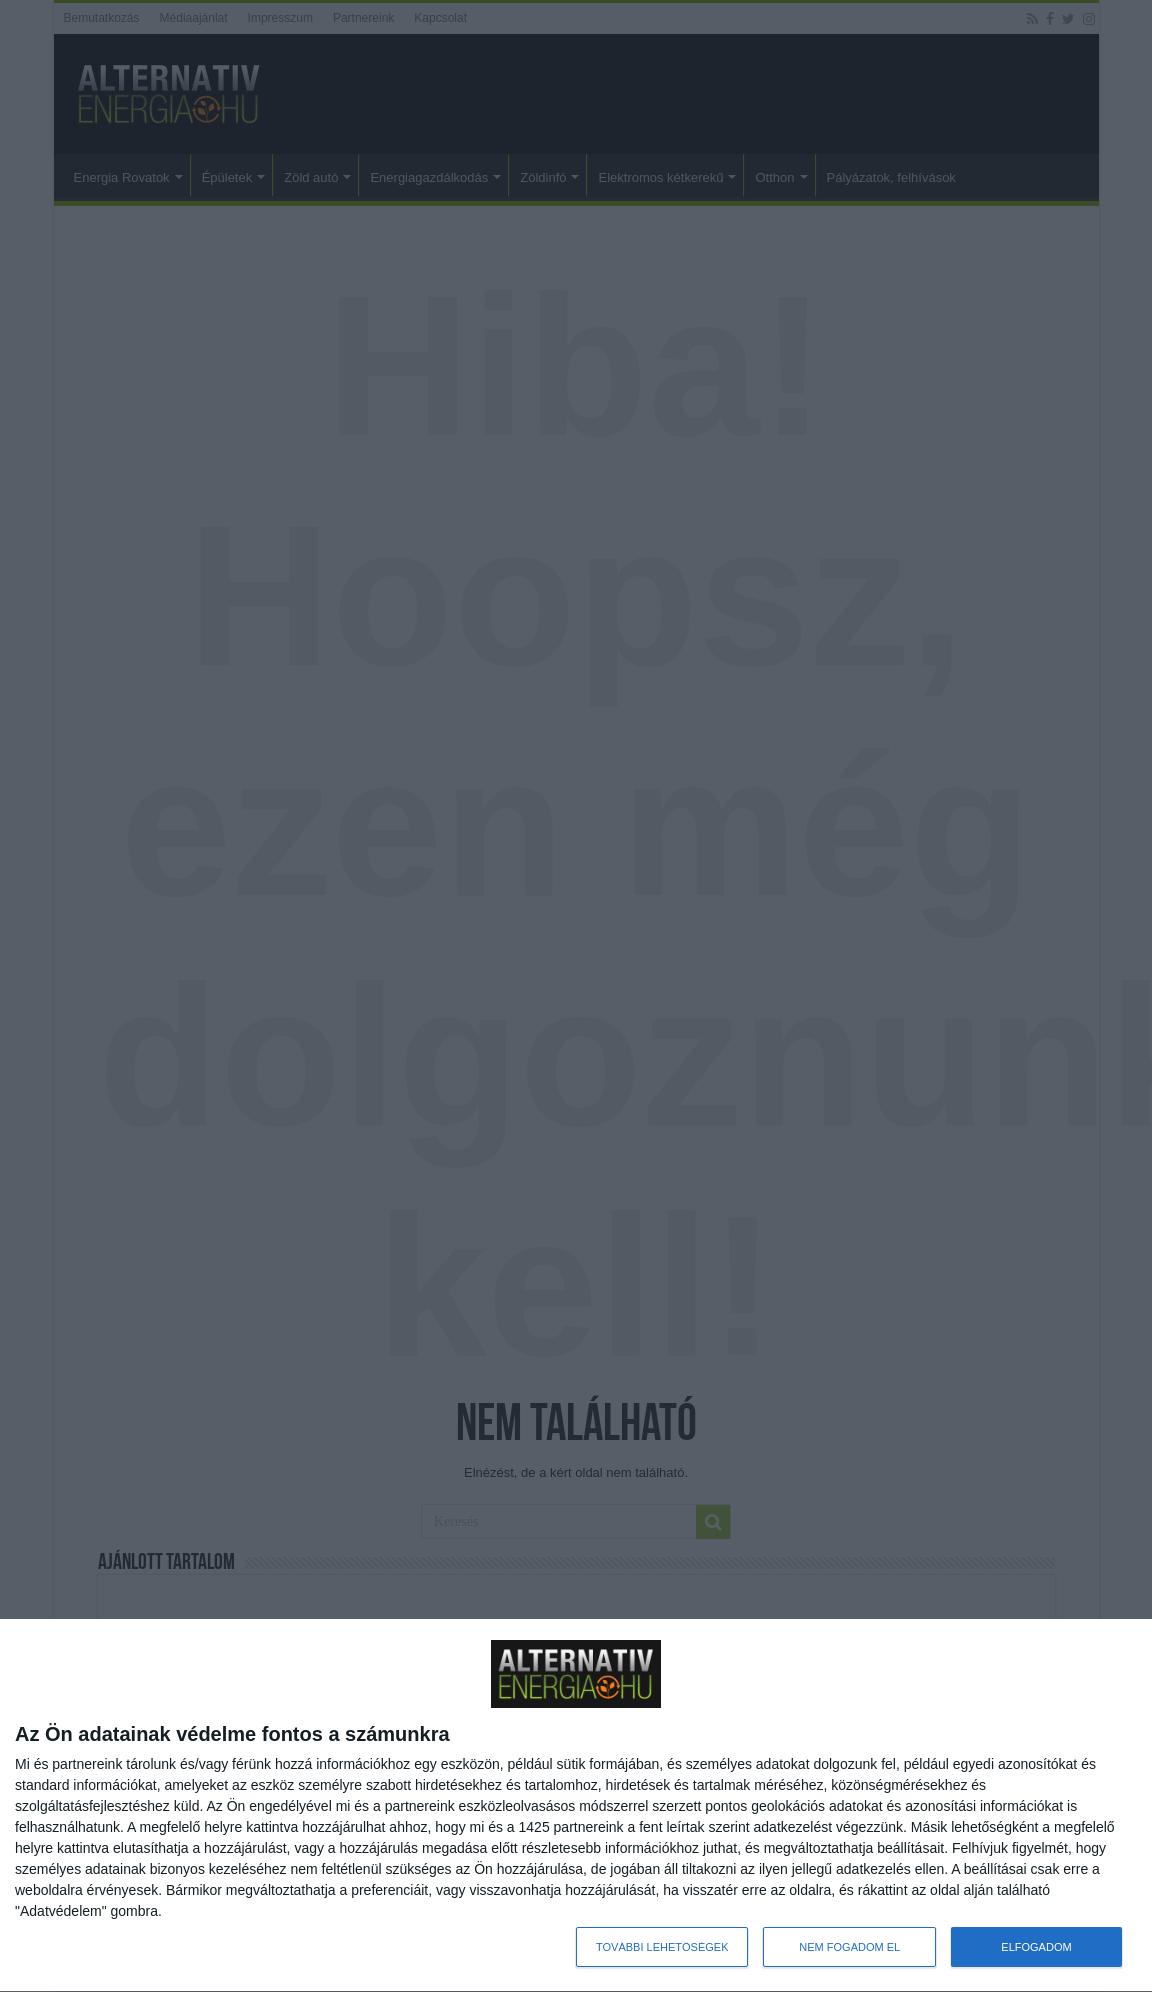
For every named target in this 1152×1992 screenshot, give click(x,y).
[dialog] (576, 1806)
